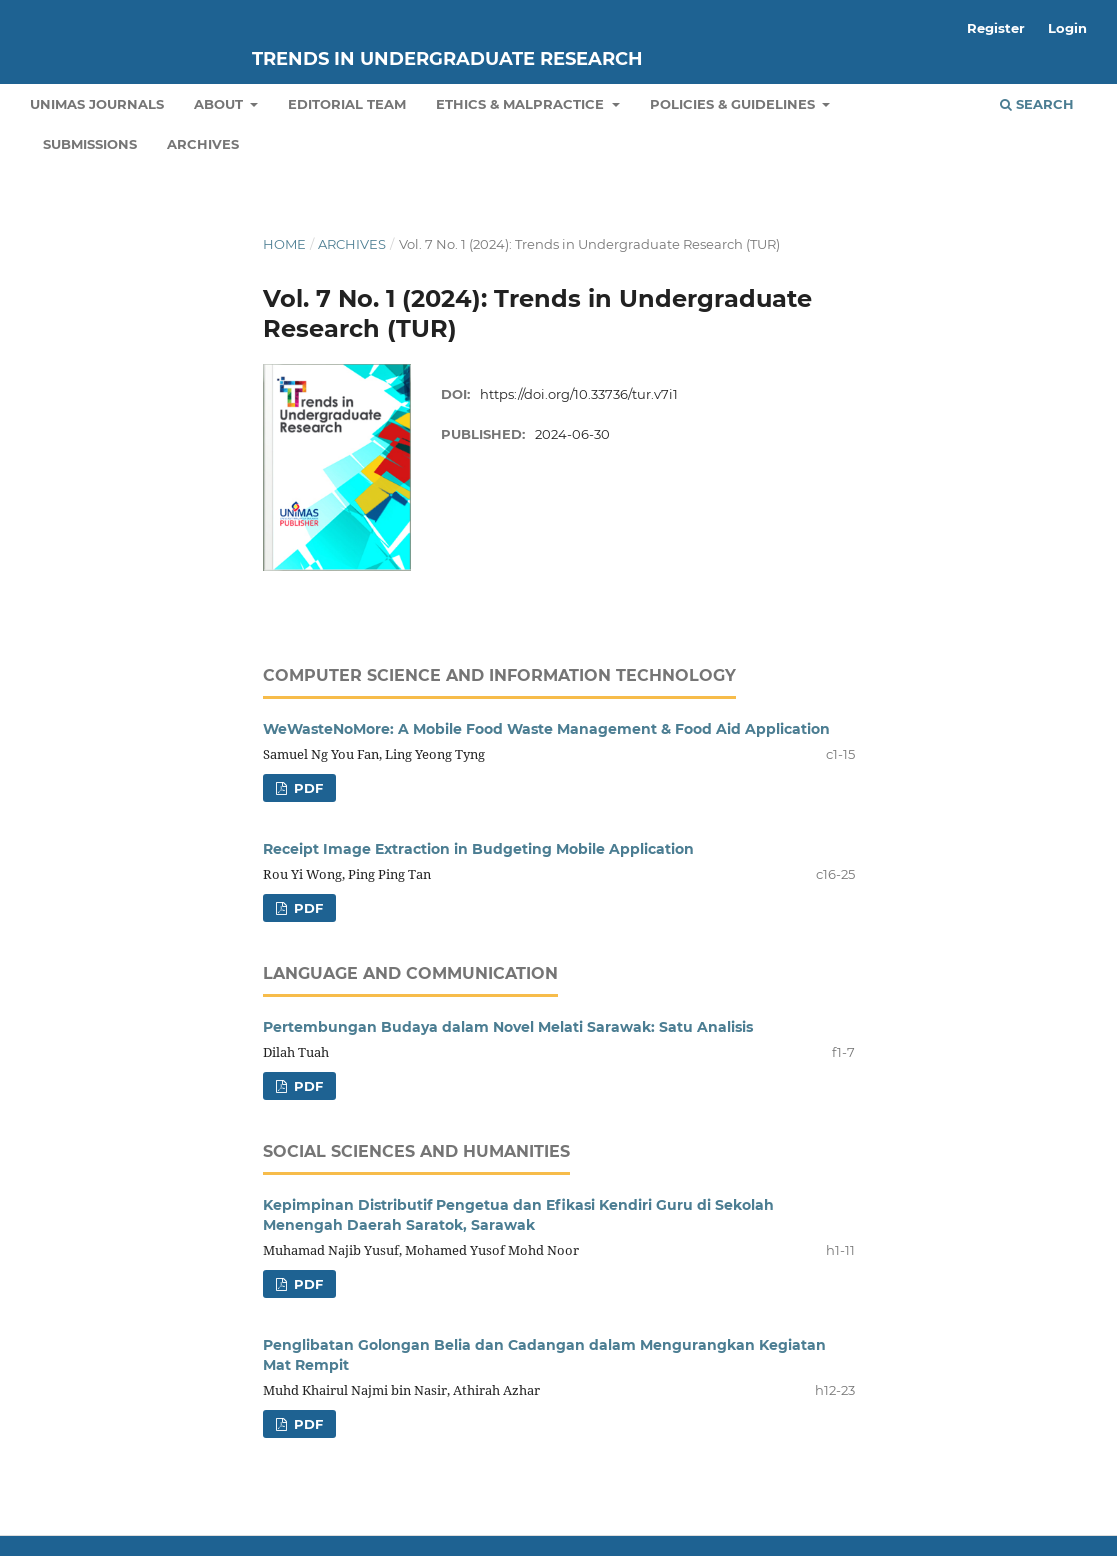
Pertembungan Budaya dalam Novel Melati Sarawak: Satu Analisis (508, 1027)
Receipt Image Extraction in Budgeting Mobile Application (478, 849)
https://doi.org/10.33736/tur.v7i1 (579, 394)
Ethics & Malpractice (522, 104)
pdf (306, 788)
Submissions (90, 144)
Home (284, 244)
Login (1067, 28)
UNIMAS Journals (97, 104)
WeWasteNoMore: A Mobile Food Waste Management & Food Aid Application (546, 729)
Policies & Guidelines (734, 104)
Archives (203, 144)
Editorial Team (347, 104)
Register (996, 28)
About (220, 104)
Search (1037, 104)
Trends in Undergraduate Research (447, 59)
